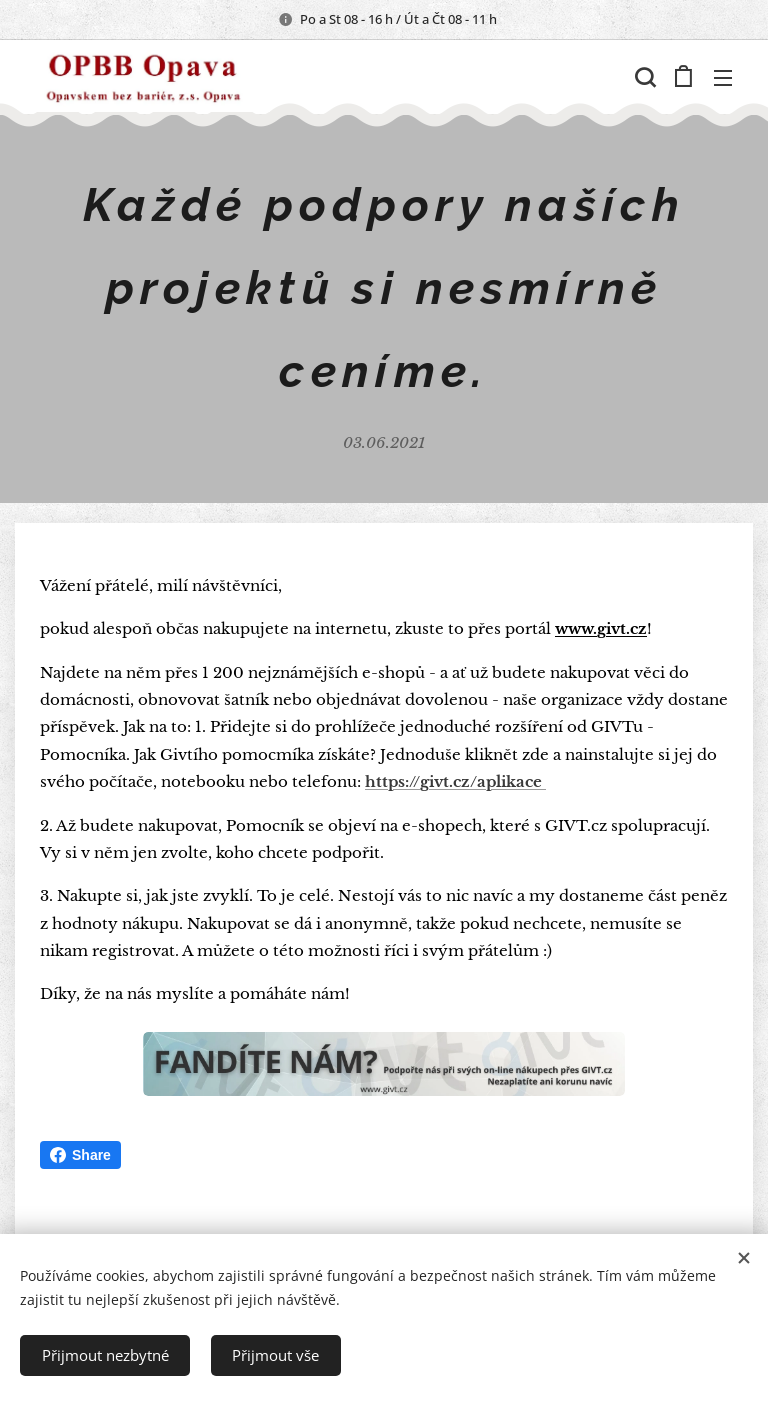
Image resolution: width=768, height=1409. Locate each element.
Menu (723, 78)
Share (80, 1155)
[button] (643, 77)
